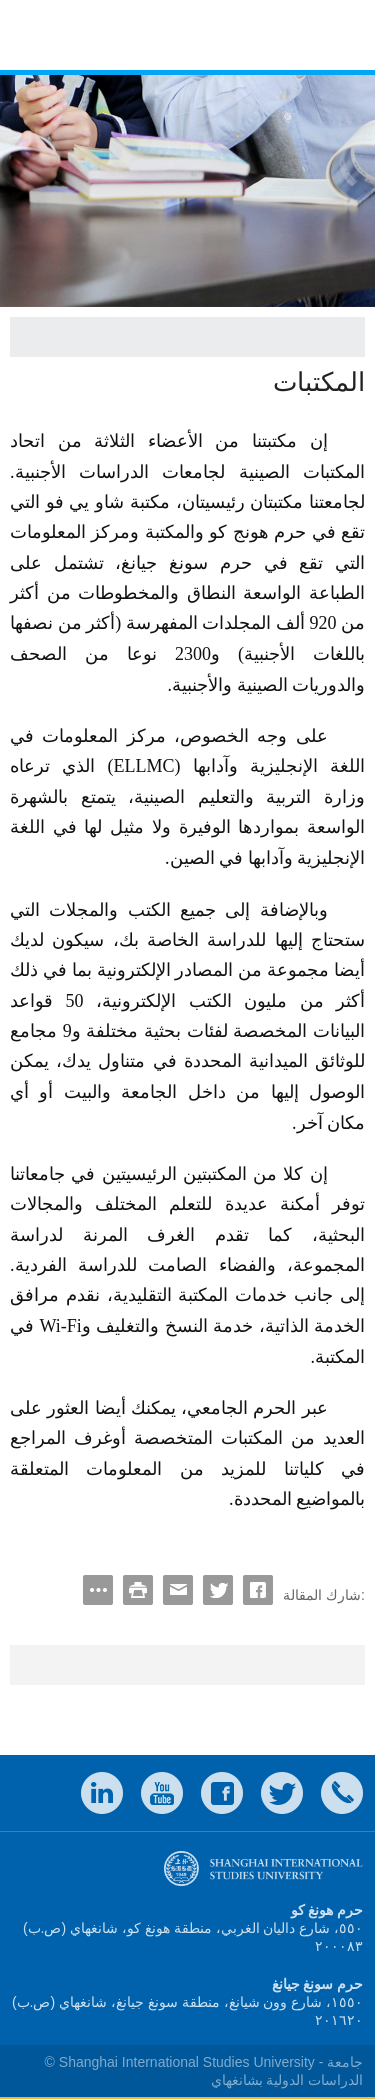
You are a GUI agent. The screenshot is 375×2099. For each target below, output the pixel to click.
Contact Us (342, 1793)
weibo (162, 1793)
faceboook (222, 1793)
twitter (282, 1793)
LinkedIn (102, 1793)
